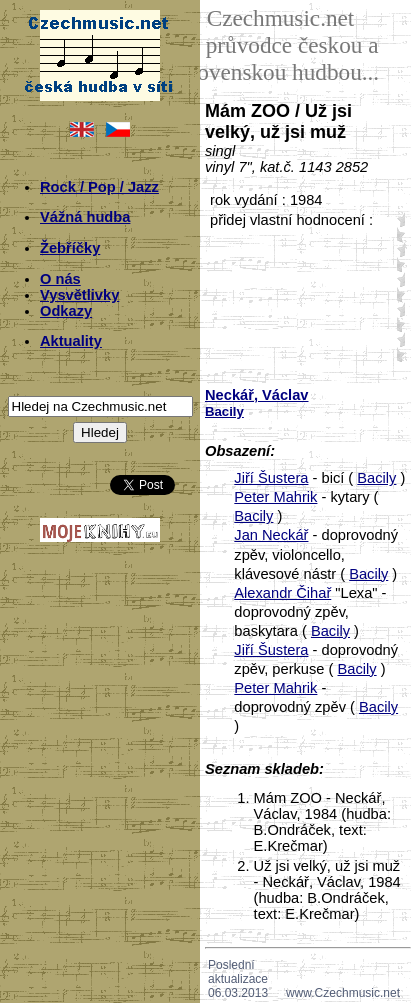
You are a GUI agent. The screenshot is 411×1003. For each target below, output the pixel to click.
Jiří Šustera (271, 478)
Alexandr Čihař (282, 593)
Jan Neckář (271, 535)
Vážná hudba (85, 217)
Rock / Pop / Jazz (99, 187)
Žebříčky (70, 248)
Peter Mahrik (275, 497)
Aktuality (71, 341)
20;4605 (397, 264)
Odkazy (66, 311)
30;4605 (397, 294)
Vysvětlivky (79, 295)
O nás (60, 279)
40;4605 (397, 324)
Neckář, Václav (257, 395)
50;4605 (397, 354)
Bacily (376, 478)
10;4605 (397, 234)
